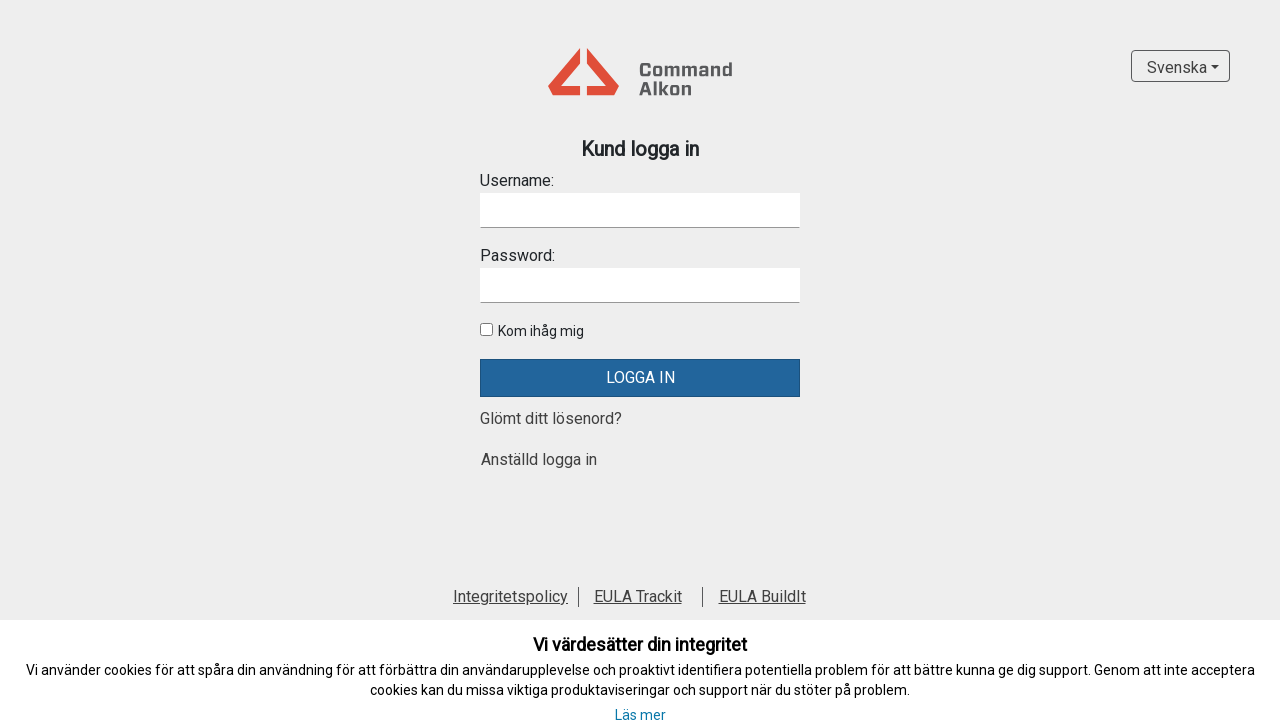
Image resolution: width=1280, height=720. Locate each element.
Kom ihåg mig (541, 331)
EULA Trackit (638, 596)
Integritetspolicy (510, 596)
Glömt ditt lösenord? (551, 418)
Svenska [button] (1177, 67)
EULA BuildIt (762, 596)
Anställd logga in (539, 459)
